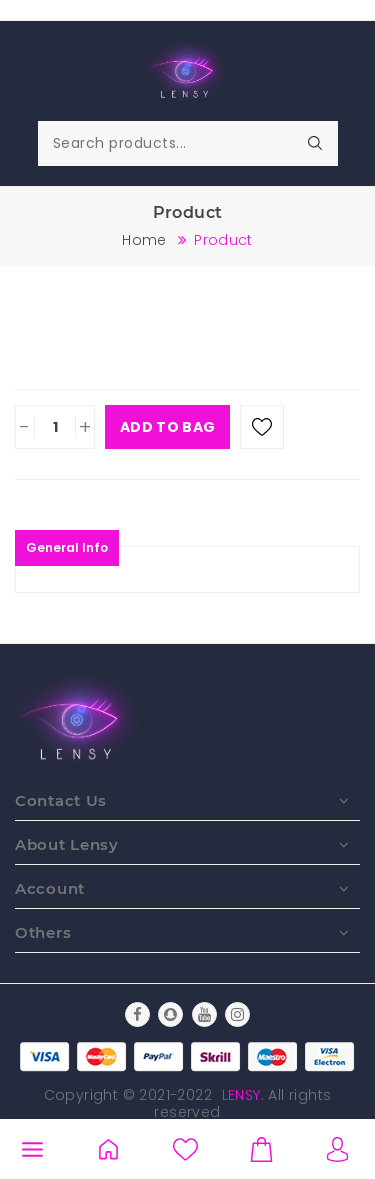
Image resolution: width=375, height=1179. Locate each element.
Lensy (241, 1095)
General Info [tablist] (67, 547)
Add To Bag (167, 427)
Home (144, 240)
